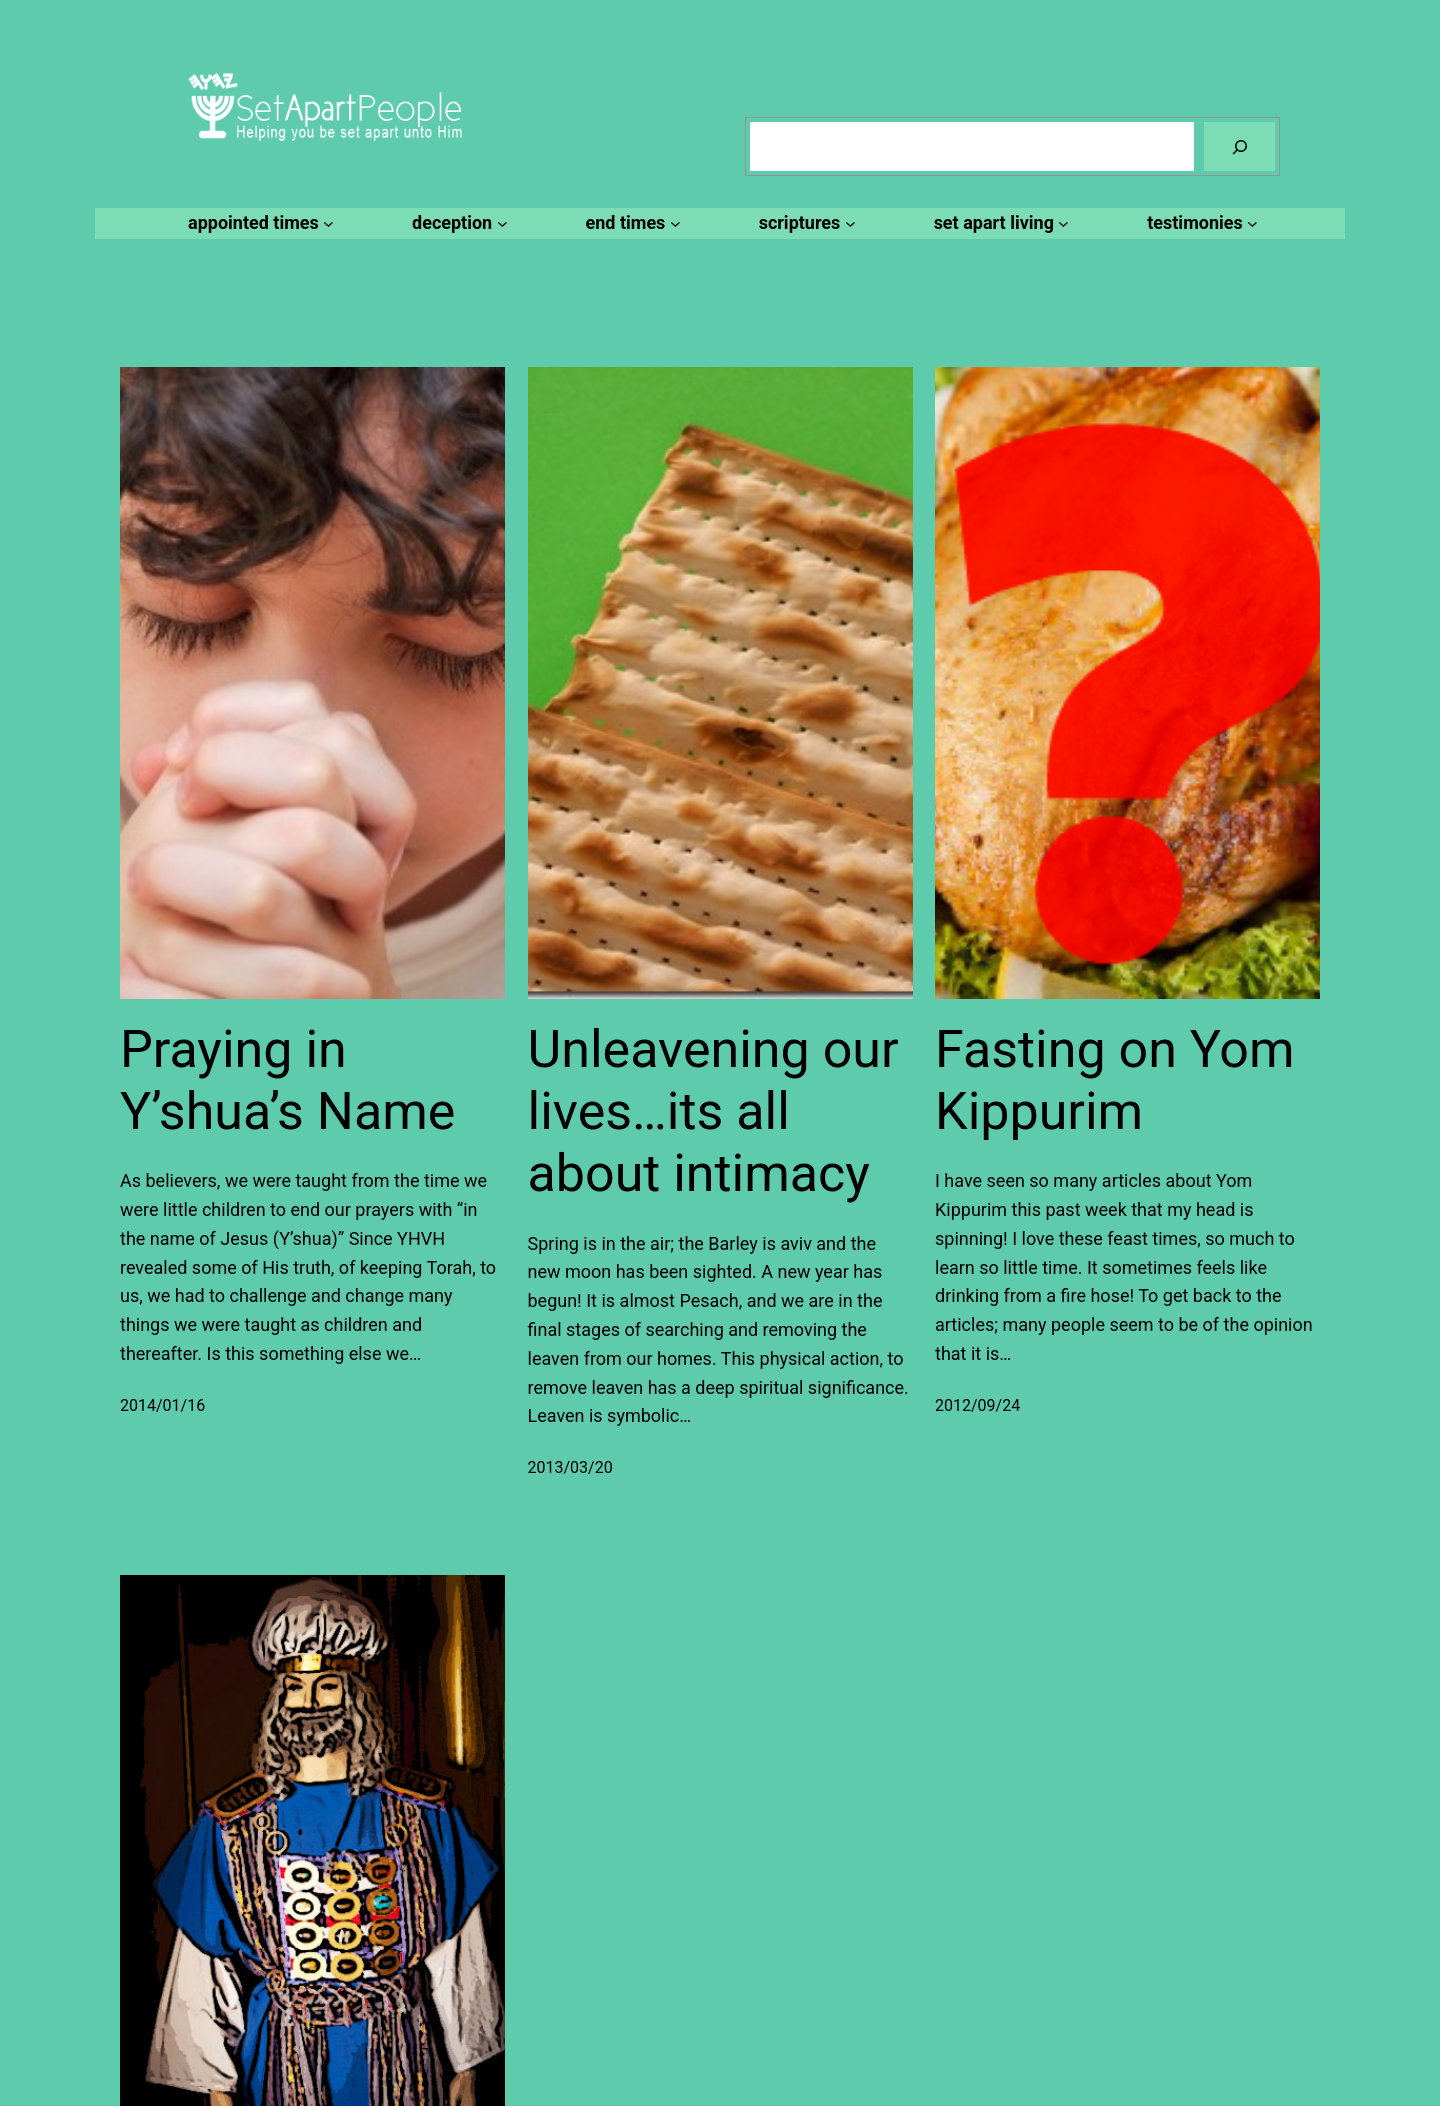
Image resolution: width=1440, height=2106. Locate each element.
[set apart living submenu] (999, 223)
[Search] (1239, 146)
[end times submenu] (630, 223)
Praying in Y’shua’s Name (287, 1080)
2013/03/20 (570, 1467)
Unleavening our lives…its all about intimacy (713, 1112)
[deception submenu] (456, 223)
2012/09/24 (977, 1405)
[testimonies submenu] (1199, 223)
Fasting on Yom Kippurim (1115, 1080)
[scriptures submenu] (804, 223)
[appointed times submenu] (258, 223)
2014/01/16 (162, 1405)
